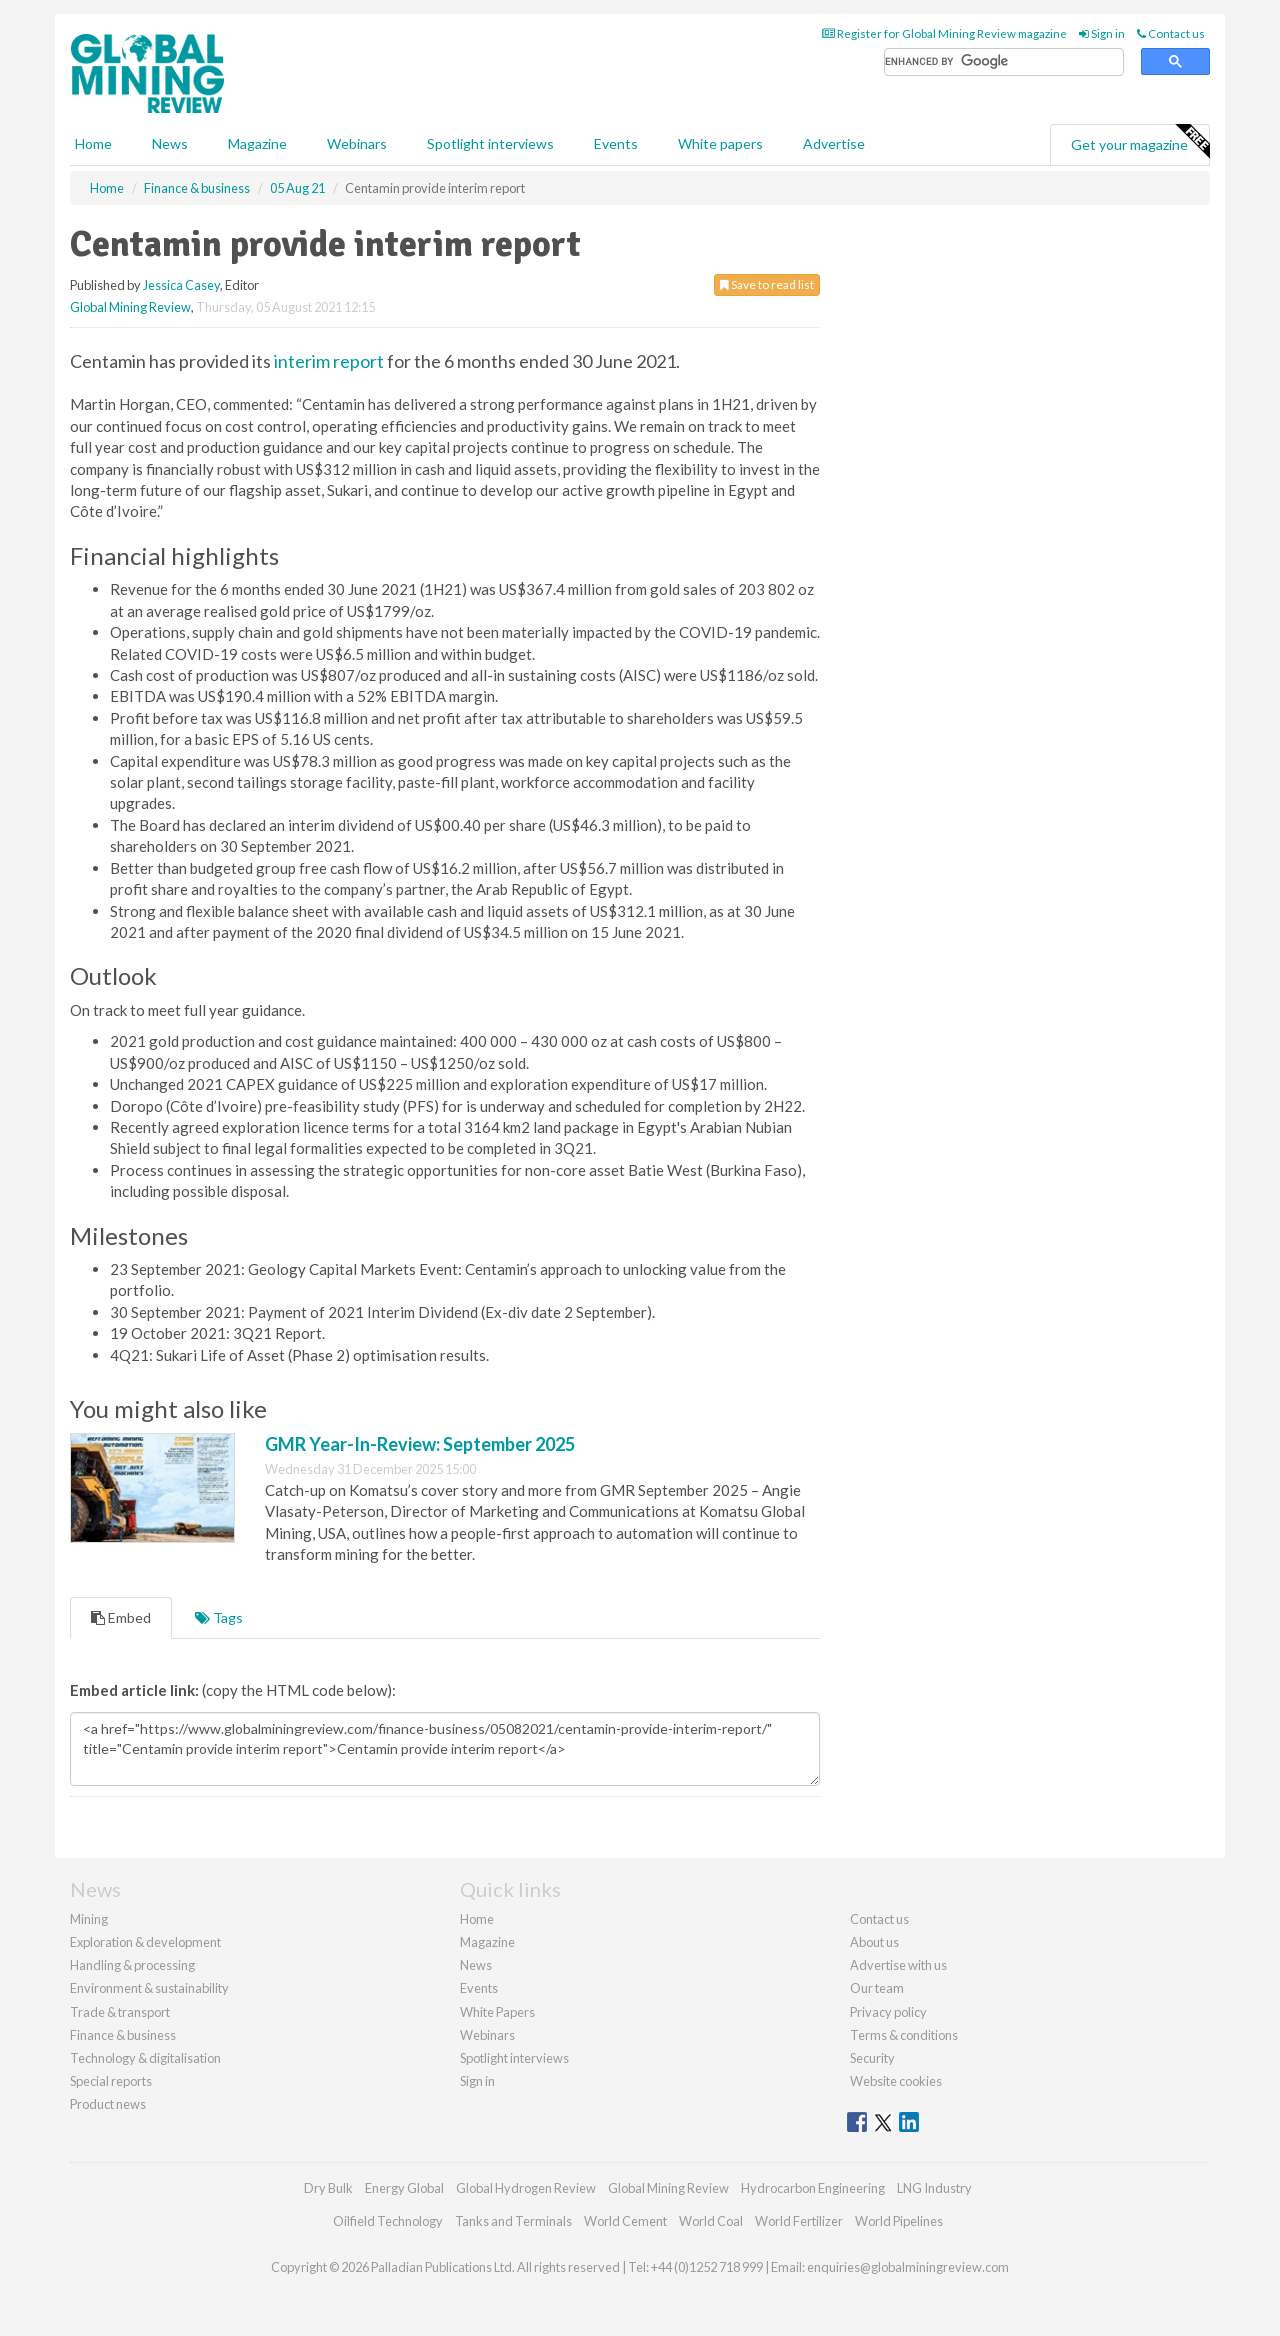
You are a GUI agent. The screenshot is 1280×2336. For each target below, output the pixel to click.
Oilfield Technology (388, 2221)
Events (616, 143)
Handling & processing (132, 1965)
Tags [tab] (219, 1617)
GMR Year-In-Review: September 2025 (420, 1444)
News (476, 1965)
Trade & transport (120, 2012)
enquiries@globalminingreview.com (908, 2267)
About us (874, 1942)
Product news (108, 2104)
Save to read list (767, 284)
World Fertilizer (799, 2221)
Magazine (257, 143)
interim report (329, 361)
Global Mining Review (130, 307)
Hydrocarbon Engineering (813, 2188)
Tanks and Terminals (513, 2221)
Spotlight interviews (490, 143)
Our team (877, 1988)
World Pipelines (899, 2221)
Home (93, 143)
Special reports (111, 2081)
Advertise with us (898, 1965)
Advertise (834, 143)
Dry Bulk (328, 2188)
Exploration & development (145, 1942)
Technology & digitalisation (145, 2058)
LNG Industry (934, 2188)
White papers (720, 143)
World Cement (625, 2221)
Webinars (357, 143)
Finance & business (123, 2035)
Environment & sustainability (149, 1988)
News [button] (170, 143)
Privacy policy (888, 2012)
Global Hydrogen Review (526, 2188)
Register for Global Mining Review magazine (944, 33)
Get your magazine (1140, 142)
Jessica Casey (181, 285)
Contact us (1171, 33)
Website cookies (896, 2081)
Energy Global (404, 2188)
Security (872, 2058)
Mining (89, 1919)
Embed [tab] (121, 1617)
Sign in (1102, 33)
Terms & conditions (904, 2035)
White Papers (497, 2012)
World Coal (711, 2221)
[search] (1004, 62)
